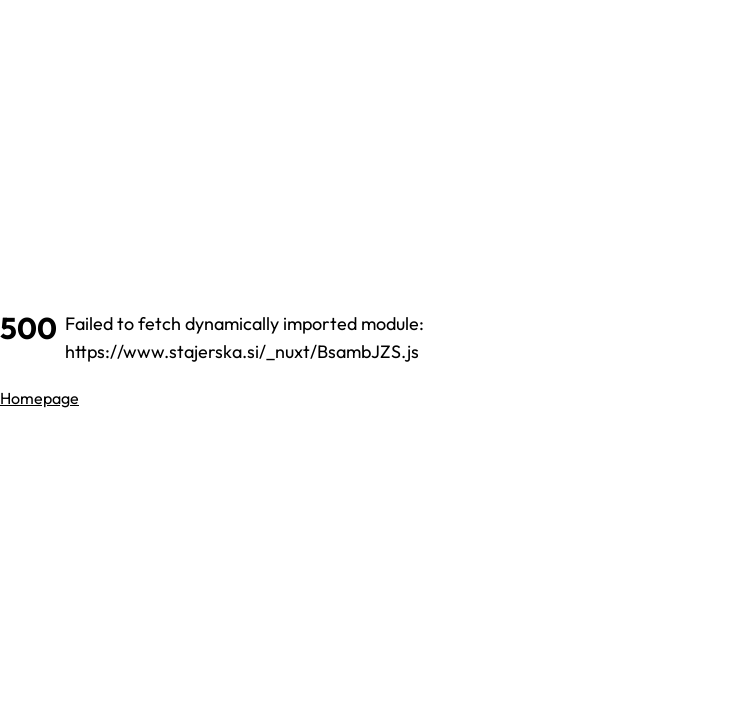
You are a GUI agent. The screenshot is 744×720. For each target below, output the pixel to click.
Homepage (39, 398)
